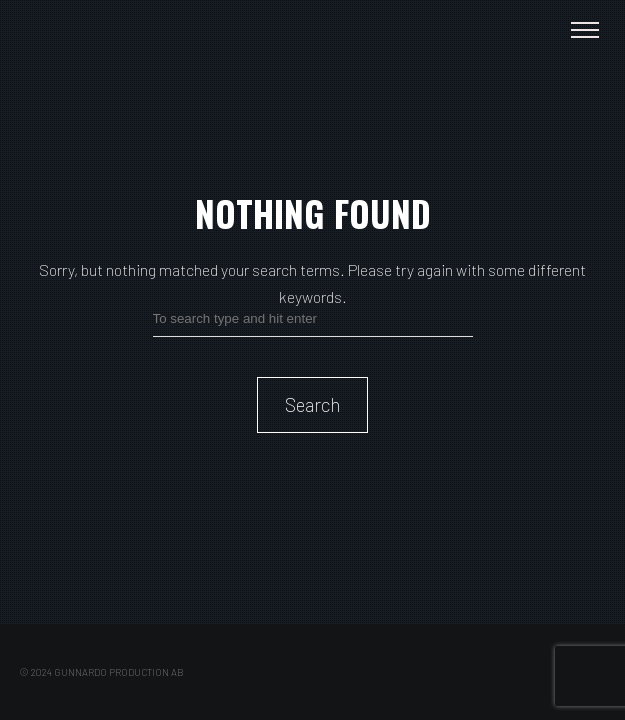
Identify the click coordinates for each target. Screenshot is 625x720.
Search (313, 404)
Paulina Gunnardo (92, 30)
